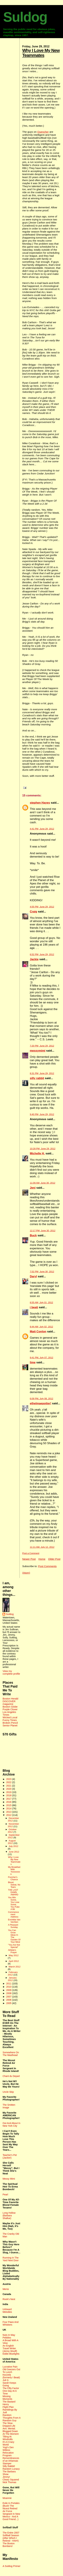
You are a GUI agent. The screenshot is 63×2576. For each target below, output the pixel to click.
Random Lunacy (11, 2468)
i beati (34, 1307)
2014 (9, 1808)
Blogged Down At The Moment (10, 2432)
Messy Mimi (9, 2178)
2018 (9, 1795)
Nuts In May (9, 2335)
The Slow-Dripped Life (9, 2424)
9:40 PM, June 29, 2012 (42, 1114)
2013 (9, 1812)
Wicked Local (10, 1717)
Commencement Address (13, 1914)
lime (32, 1362)
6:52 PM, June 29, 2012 (42, 954)
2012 (9, 1815)
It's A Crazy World (8, 2443)
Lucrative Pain (10, 2366)
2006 (9, 1999)
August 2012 (12, 1841)
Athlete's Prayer (12, 1951)
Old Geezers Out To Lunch (11, 2370)
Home (41, 1559)
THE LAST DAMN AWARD (13, 1892)
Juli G (6, 2380)
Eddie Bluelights (11, 2353)
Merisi (6, 2289)
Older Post (54, 1559)
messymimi (37, 1050)
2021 (9, 1785)
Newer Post (29, 1559)
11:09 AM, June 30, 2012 (42, 1183)
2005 (9, 2003)
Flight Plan (8, 2407)
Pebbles (7, 2337)
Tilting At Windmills (8, 2438)
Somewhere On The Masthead (11, 2053)
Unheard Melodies (7, 2310)
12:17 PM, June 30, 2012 (42, 1230)
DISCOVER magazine (9, 1702)
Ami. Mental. (9, 2428)
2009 (9, 1990)
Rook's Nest (9, 2299)
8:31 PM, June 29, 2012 (42, 1073)
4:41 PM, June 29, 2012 (42, 828)
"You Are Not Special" (14, 1946)
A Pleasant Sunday (13, 1926)
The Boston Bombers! (8, 2544)
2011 (9, 1983)
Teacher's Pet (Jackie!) (10, 2156)
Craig (33, 911)
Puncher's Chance (13, 1878)
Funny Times (10, 1720)
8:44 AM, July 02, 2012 (41, 1326)
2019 (9, 1792)
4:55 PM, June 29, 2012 (42, 906)
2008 (9, 1993)
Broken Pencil (10, 1722)
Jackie (34, 959)
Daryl (33, 1276)
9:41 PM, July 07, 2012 (41, 1357)
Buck (33, 1235)
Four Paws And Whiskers (10, 2323)
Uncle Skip (8, 2092)
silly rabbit (37, 1078)
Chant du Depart (11, 2076)
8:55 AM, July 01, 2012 (41, 1302)
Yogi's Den (8, 2447)
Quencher (43, 131)
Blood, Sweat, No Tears (14, 1884)
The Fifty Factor (11, 2388)
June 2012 (14, 1851)
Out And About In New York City (11, 2124)
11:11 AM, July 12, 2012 (42, 1547)
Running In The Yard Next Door (10, 2259)
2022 (9, 1782)
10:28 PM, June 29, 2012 (42, 1148)
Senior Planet (10, 1725)
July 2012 (13, 1846)
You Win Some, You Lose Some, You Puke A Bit (13, 1903)
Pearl (5, 2194)
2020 (9, 1788)
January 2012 (12, 1979)
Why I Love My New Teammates (41, 53)
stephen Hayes (40, 802)
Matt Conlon (38, 1331)
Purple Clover (10, 1709)
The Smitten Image (9, 2106)
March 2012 (14, 1966)
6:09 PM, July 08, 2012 (41, 1398)
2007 (9, 1996)
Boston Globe (10, 1706)
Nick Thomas (9, 2482)
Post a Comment (30, 1553)
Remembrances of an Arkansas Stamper (11, 2461)
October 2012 (12, 1830)
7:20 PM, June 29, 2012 (42, 1046)
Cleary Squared (11, 2479)
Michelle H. (37, 1153)
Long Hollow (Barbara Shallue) (9, 2215)
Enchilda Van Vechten (14, 1921)
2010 (9, 1986)
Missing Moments (7, 2397)
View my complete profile (11, 1672)
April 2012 (14, 1961)
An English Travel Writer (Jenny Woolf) (10, 2348)
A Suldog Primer (11, 2566)
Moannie (7, 2498)
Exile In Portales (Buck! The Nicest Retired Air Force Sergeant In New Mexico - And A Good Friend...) (11, 2511)
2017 (9, 1798)
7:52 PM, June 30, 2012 (42, 1271)
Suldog (25, 17)
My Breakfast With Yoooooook (14, 1870)
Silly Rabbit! (9, 2466)
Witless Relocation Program (8, 2453)
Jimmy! (6, 2477)
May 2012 (13, 1955)
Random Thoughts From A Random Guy (11, 2418)
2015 (9, 1805)
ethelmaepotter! (40, 1403)
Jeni (32, 1187)
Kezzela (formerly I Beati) (11, 2376)
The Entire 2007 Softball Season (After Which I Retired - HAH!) (11, 2536)
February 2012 (13, 1973)
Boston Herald (10, 1698)
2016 (9, 1802)
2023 (9, 1779)
